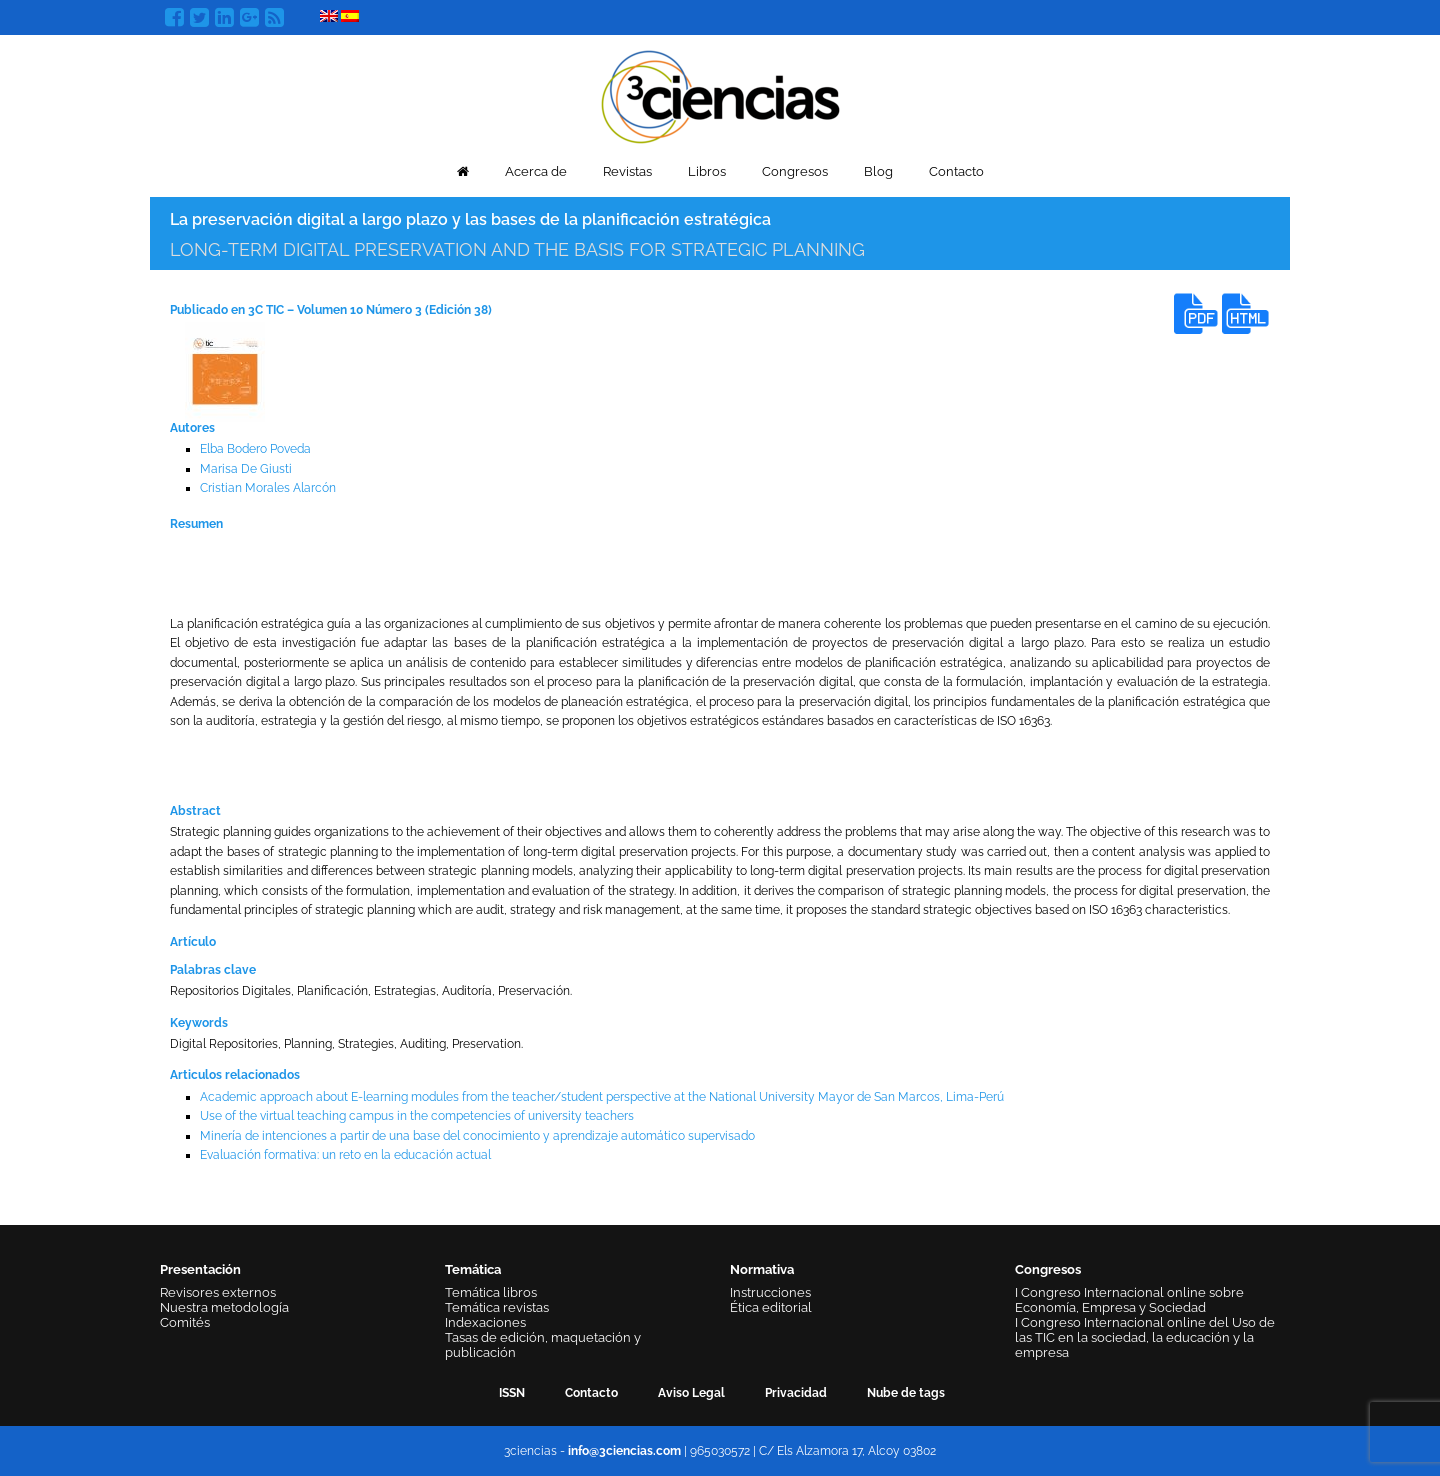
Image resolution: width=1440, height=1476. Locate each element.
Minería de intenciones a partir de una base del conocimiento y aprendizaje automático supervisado (477, 1136)
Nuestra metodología (224, 1307)
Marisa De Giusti (246, 469)
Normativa (762, 1269)
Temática (473, 1269)
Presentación (200, 1269)
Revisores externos (218, 1292)
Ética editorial (771, 1307)
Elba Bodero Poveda (255, 449)
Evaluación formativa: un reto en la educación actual (345, 1155)
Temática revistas (497, 1307)
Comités (185, 1322)
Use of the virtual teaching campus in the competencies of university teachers (417, 1116)
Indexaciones (485, 1322)
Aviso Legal (691, 1393)
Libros (707, 171)
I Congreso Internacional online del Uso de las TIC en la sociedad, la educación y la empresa (1145, 1337)
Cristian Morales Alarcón (268, 488)
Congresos (795, 171)
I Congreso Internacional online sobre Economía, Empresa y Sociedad (1129, 1300)
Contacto (956, 171)
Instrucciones (770, 1292)
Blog (878, 171)
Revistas (627, 171)
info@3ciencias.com (624, 1451)
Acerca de (536, 171)
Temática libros (491, 1292)
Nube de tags (906, 1393)
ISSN (512, 1393)
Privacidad (796, 1393)
